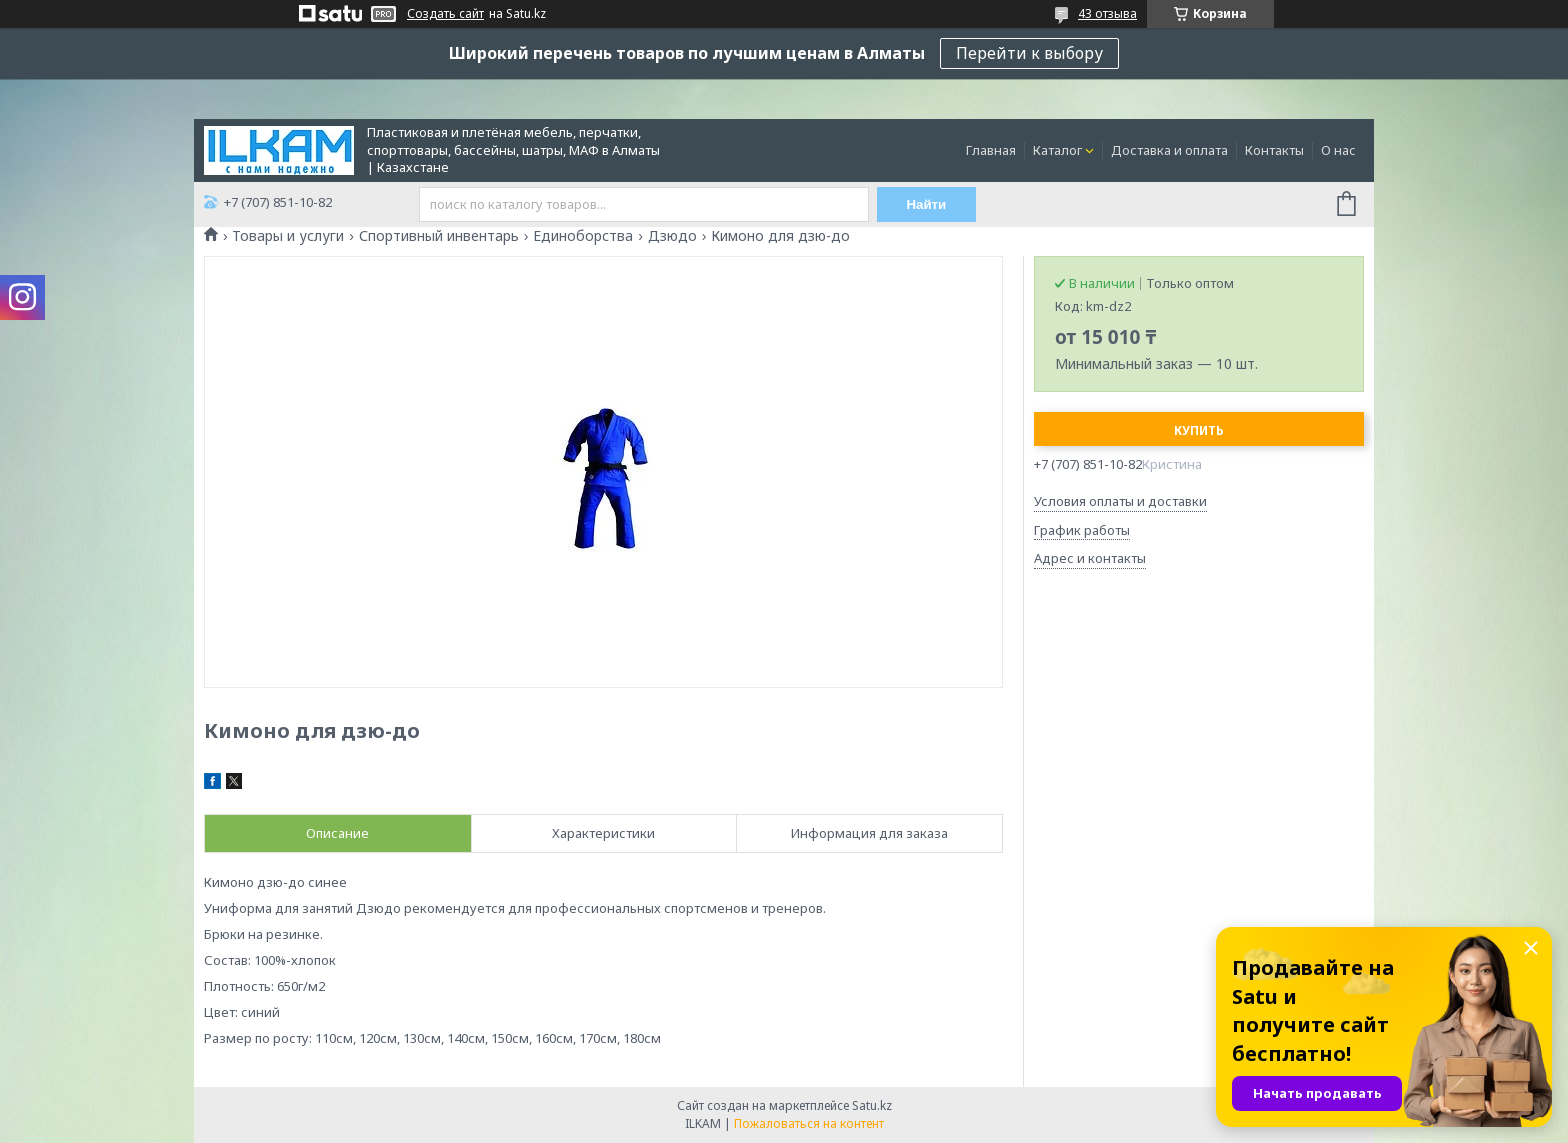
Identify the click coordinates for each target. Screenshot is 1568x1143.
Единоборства (583, 236)
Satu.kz (872, 1105)
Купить (1199, 430)
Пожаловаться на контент (809, 1123)
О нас (1338, 150)
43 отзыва (1107, 13)
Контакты (1274, 150)
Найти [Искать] (927, 204)
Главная (991, 150)
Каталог (1057, 150)
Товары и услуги (288, 236)
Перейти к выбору (1029, 53)
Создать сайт (445, 14)
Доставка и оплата (1169, 150)
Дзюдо (672, 236)
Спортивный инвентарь (439, 236)
